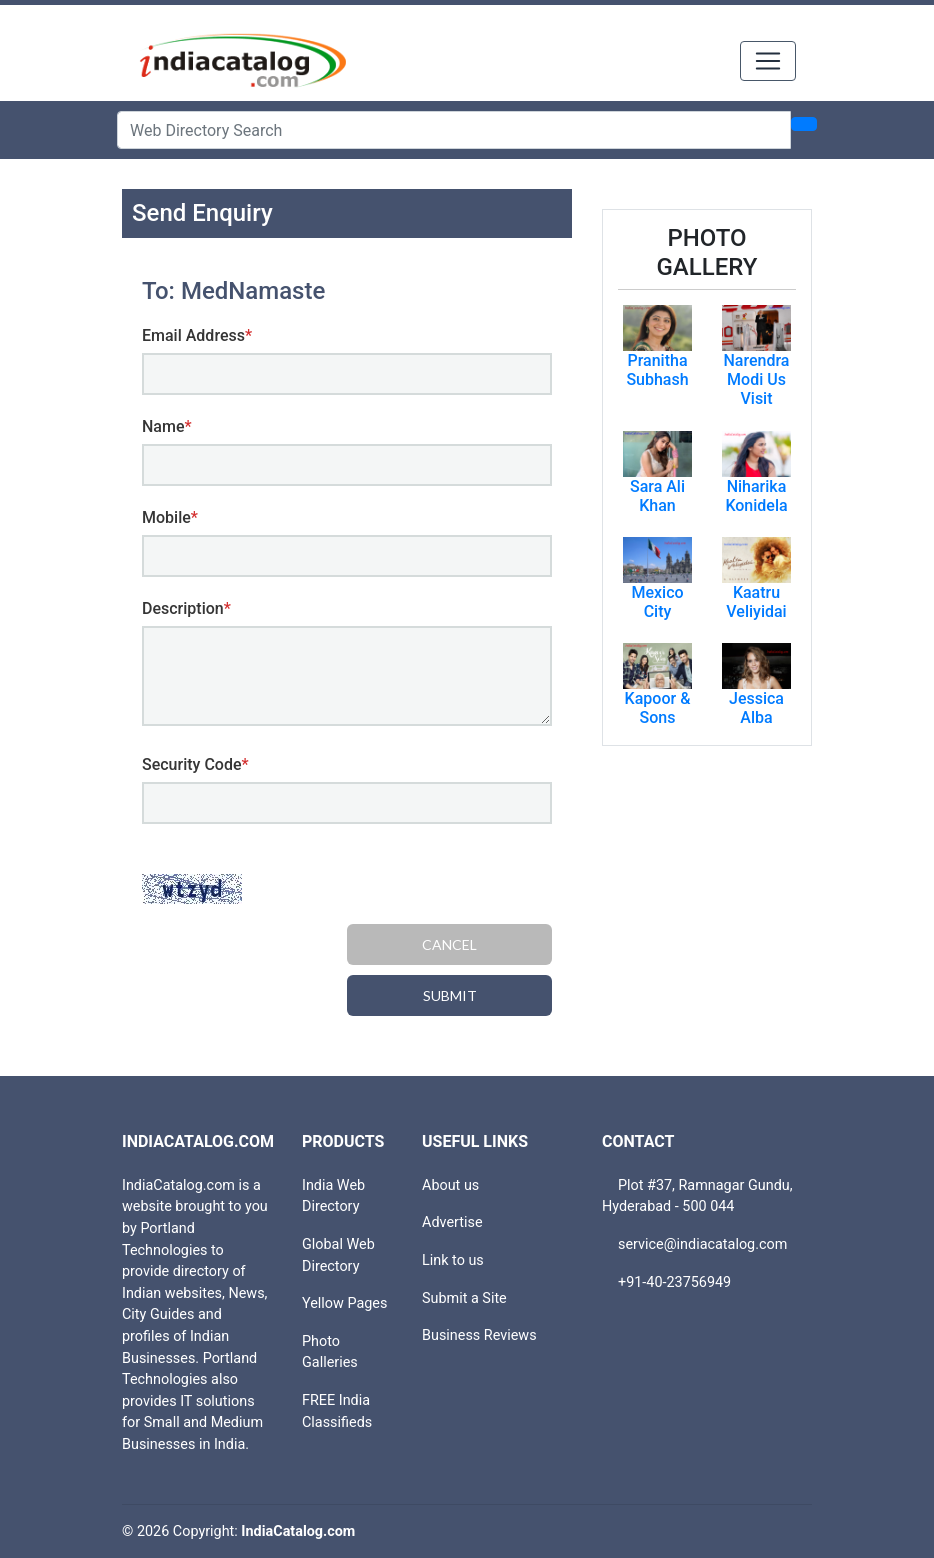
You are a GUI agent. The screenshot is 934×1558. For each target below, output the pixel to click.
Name (167, 426)
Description (186, 608)
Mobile (170, 517)
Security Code (195, 764)
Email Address (197, 335)
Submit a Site (464, 1298)
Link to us (453, 1260)
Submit (450, 995)
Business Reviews (479, 1335)
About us (450, 1185)
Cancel (449, 944)
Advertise (452, 1222)
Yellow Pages (344, 1303)
